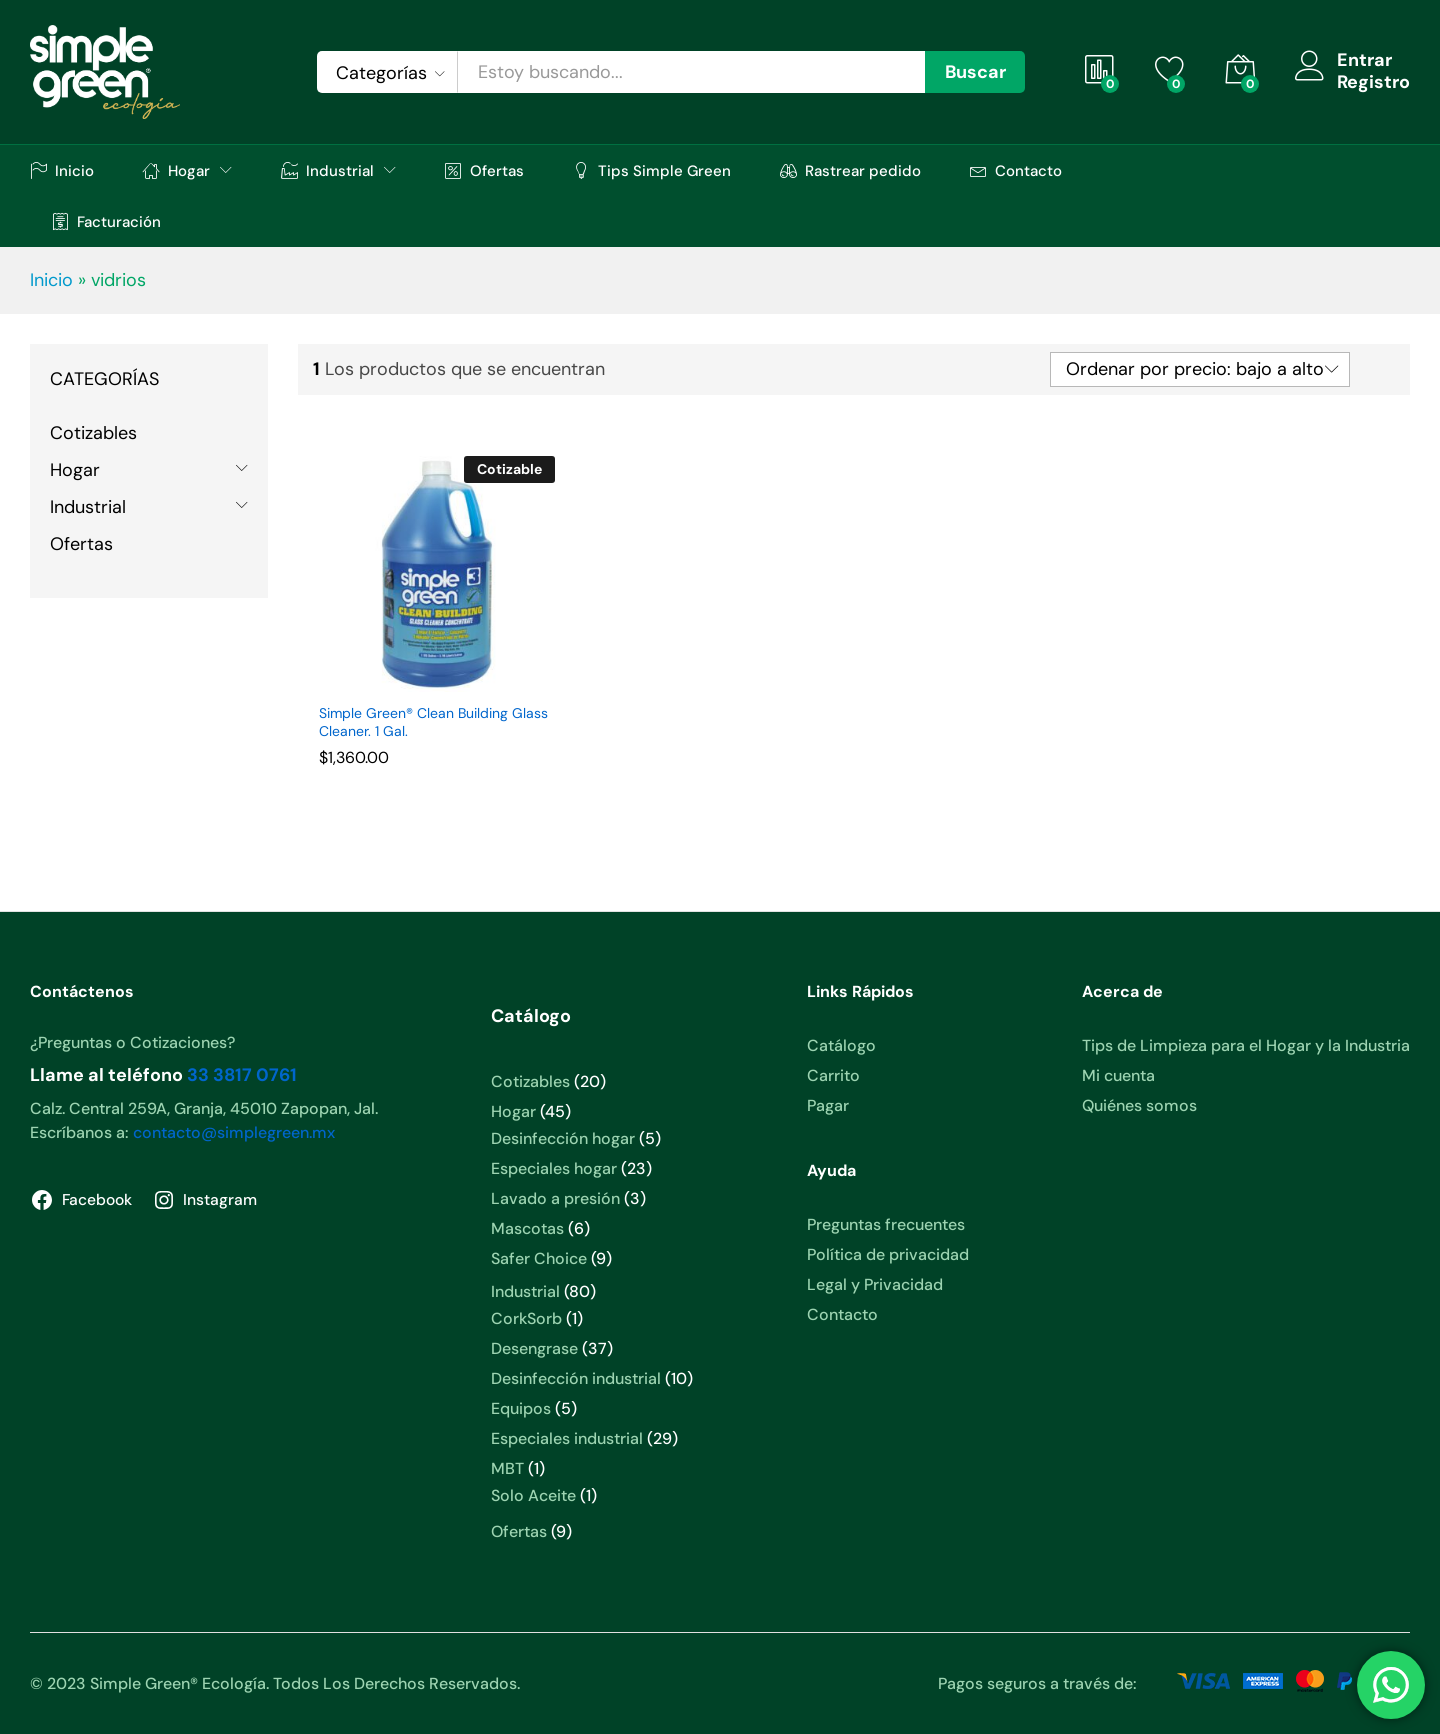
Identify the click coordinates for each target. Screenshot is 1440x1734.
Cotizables (93, 433)
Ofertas (484, 170)
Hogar (75, 470)
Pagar (828, 1105)
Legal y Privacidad (875, 1284)
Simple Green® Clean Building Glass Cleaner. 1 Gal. (433, 722)
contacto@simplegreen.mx (234, 1132)
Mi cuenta (1118, 1075)
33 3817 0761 (242, 1075)
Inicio (62, 170)
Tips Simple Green (652, 170)
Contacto (1016, 170)
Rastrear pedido (850, 170)
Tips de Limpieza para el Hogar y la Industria (1246, 1045)
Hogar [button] (176, 170)
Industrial (88, 507)
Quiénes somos (1139, 1105)
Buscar (975, 72)
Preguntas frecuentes (886, 1224)
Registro (1373, 83)
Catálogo (841, 1045)
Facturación (106, 221)
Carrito (833, 1075)
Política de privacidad (888, 1254)
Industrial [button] (327, 170)
